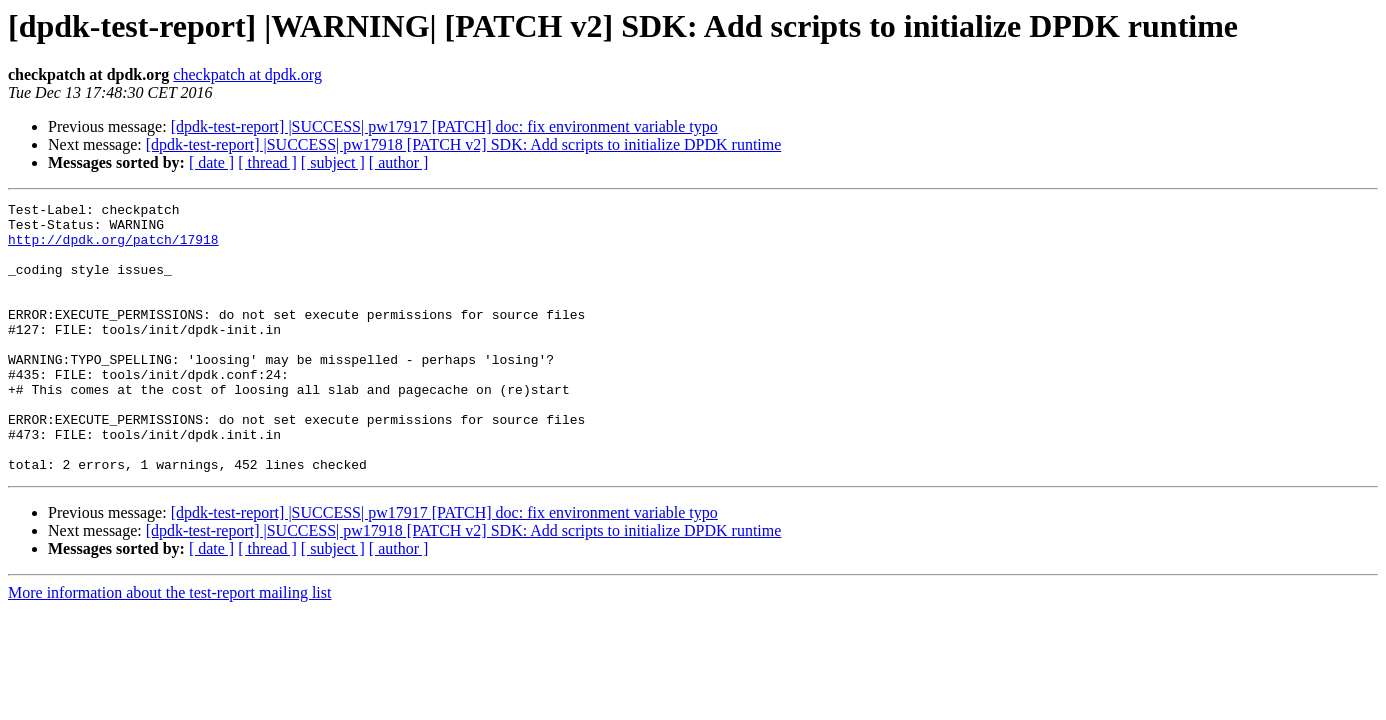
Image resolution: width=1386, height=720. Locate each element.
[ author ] (399, 162)
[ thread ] (267, 162)
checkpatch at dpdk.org (247, 74)
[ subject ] (333, 162)
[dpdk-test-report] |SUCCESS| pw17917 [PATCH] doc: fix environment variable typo (444, 126)
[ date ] (211, 162)
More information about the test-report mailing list (169, 646)
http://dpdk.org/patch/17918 (113, 248)
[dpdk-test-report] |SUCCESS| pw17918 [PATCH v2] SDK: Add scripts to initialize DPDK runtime (464, 144)
